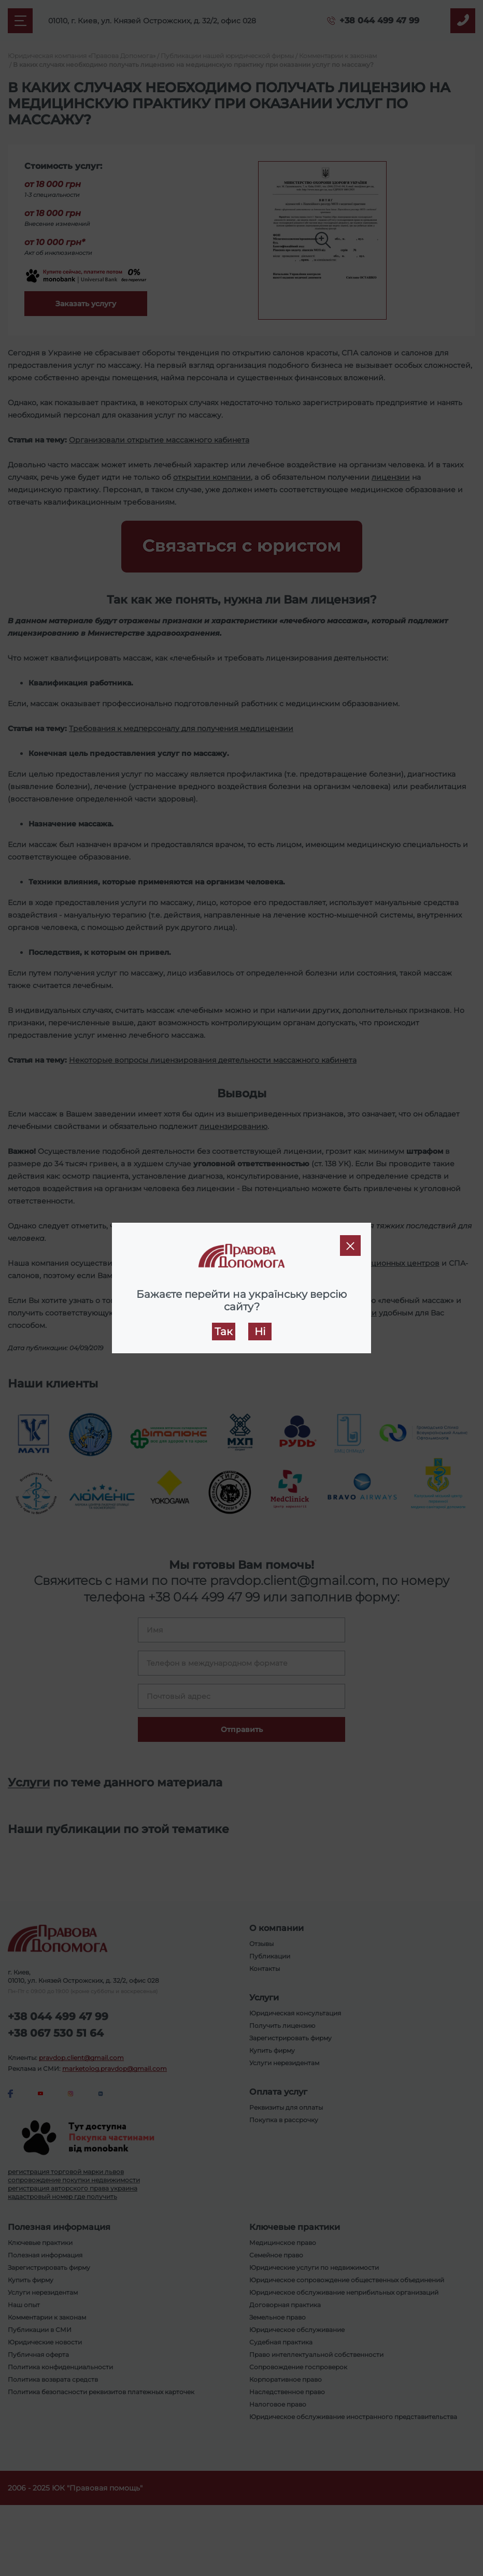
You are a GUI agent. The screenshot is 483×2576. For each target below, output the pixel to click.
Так (224, 1331)
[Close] (350, 1245)
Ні (259, 1331)
